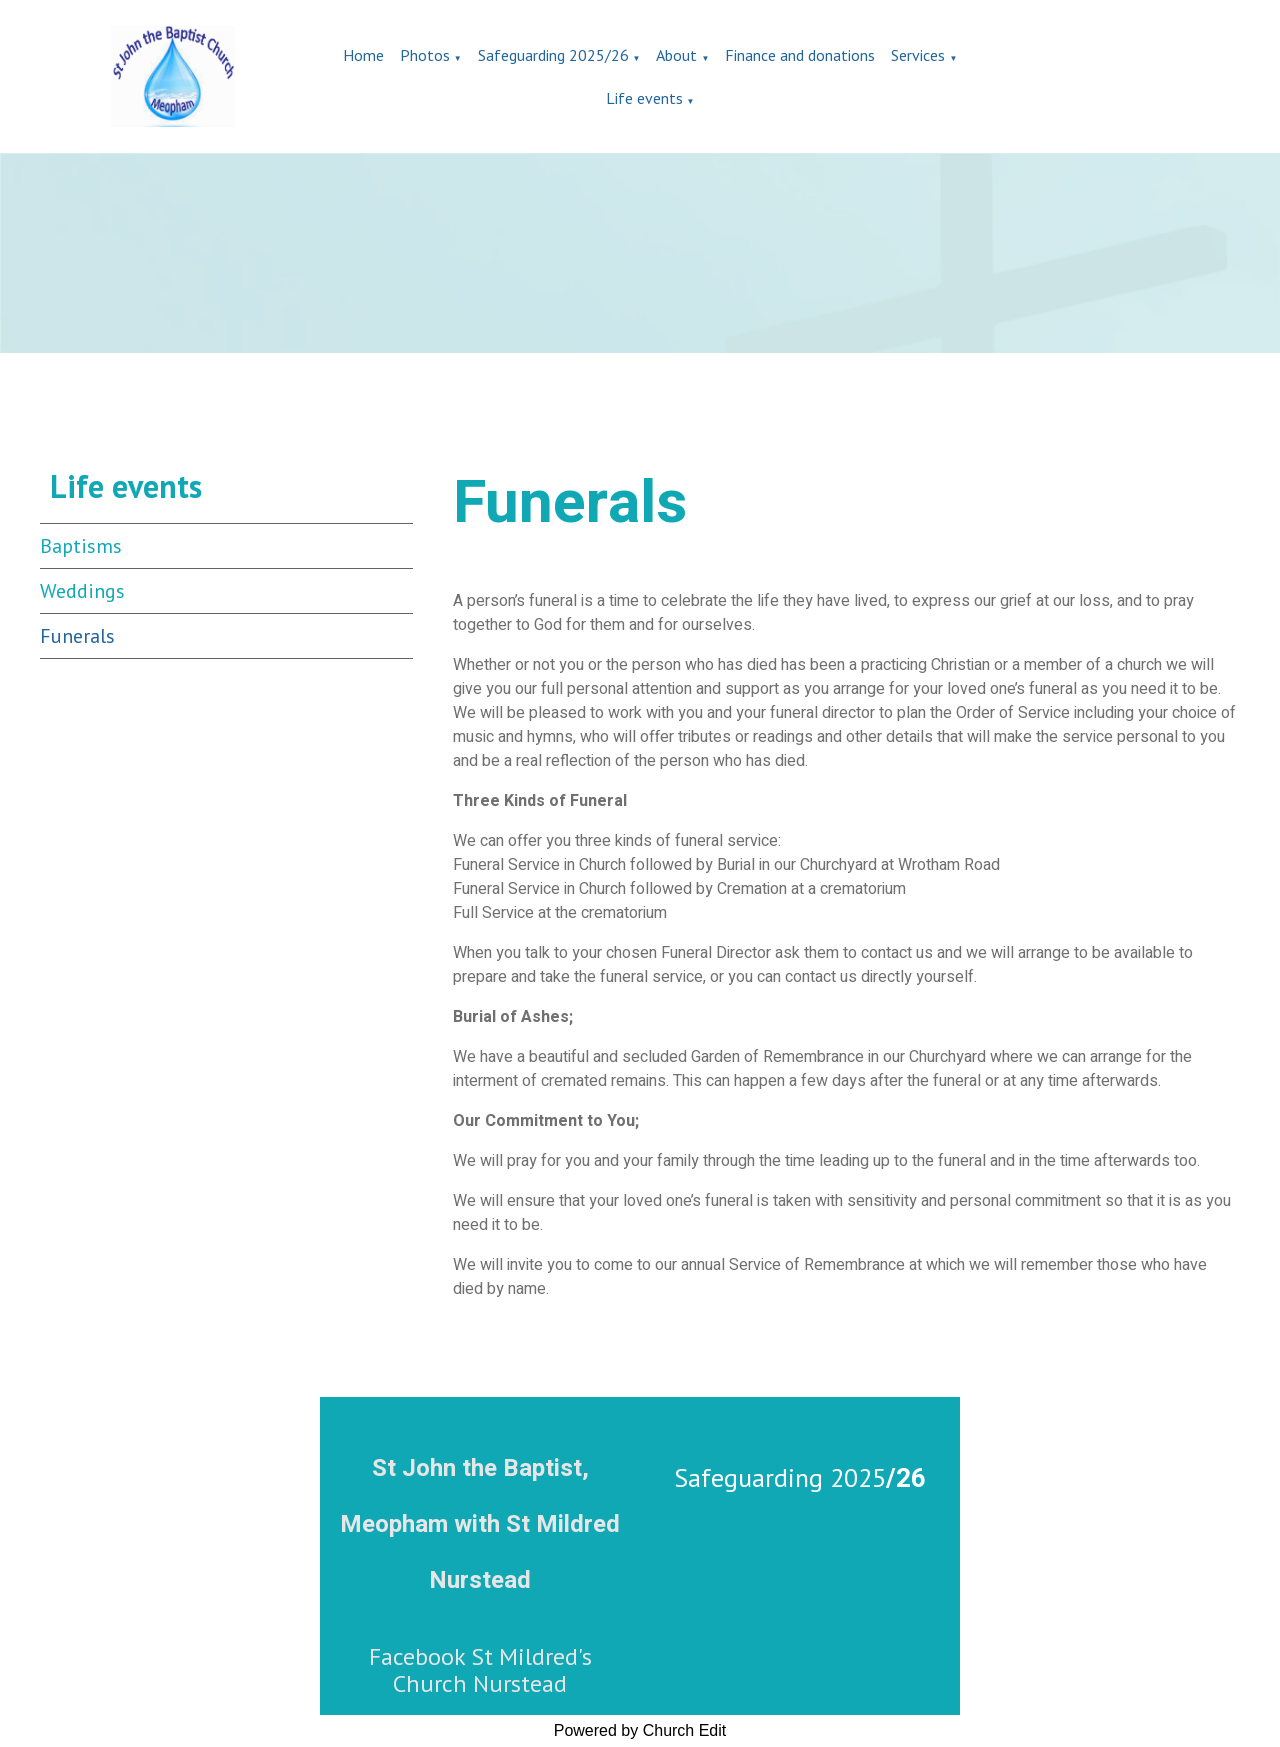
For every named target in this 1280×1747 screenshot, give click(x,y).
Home (363, 55)
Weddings (82, 591)
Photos (425, 55)
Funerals (77, 636)
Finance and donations (800, 55)
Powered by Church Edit (640, 1730)
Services (918, 55)
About (676, 55)
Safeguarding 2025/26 (553, 55)
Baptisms (81, 546)
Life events (644, 98)
